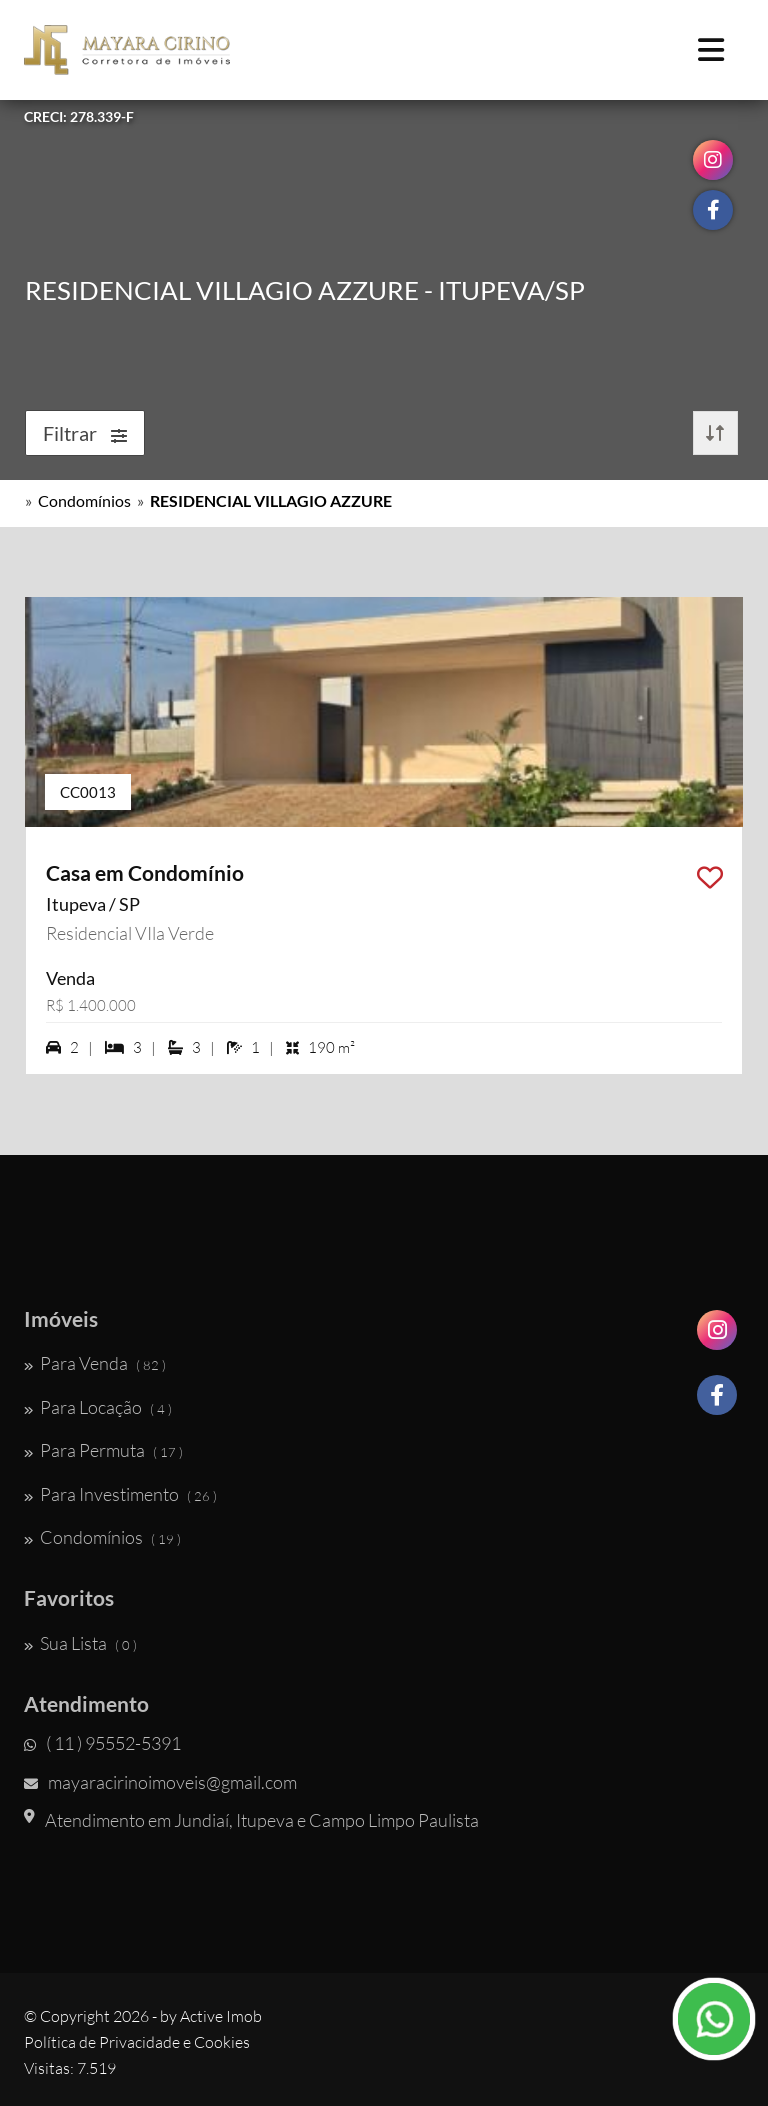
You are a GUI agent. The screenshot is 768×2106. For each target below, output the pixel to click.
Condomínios (84, 500)
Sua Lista (80, 1643)
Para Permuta (103, 1450)
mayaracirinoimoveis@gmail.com (160, 1782)
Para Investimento (120, 1494)
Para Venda (95, 1363)
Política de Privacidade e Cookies (137, 2042)
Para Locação (98, 1407)
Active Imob (221, 2016)
